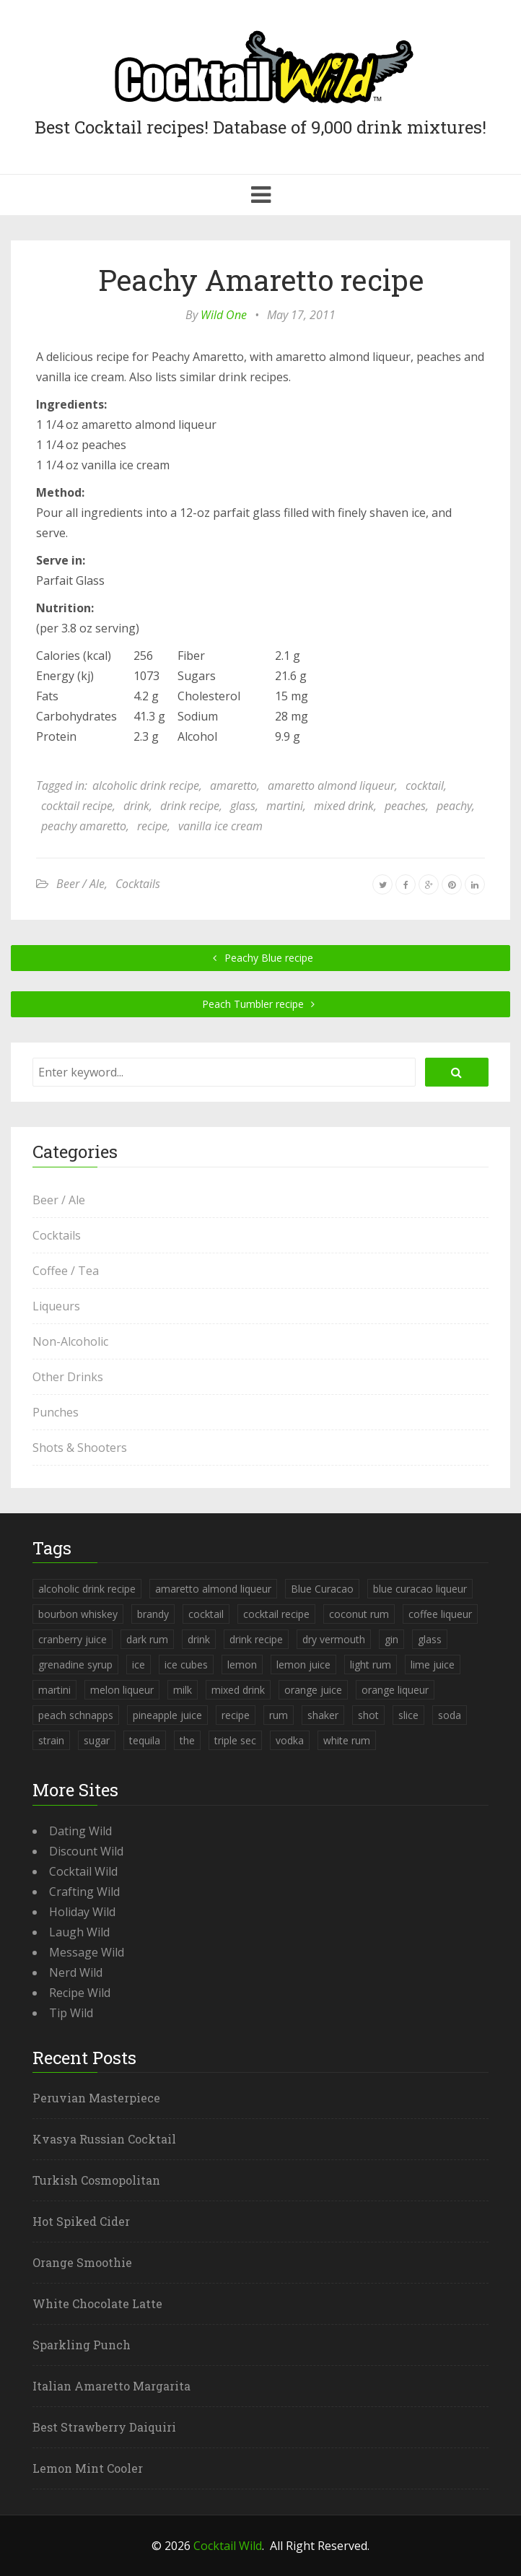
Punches (55, 1412)
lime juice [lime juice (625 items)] (433, 1664)
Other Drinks (67, 1377)
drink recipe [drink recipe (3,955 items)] (256, 1639)
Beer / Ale (80, 884)
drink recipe (189, 806)
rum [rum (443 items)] (278, 1715)
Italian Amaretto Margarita (111, 2385)
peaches (405, 806)
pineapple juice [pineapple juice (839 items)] (167, 1715)
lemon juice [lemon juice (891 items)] (303, 1664)
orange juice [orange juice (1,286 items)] (313, 1690)
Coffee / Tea (65, 1271)
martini (284, 806)
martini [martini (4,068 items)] (54, 1690)
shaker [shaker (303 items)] (322, 1715)
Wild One (224, 315)
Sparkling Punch (81, 2344)
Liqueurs (56, 1306)
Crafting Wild (84, 1892)
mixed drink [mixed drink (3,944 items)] (238, 1690)
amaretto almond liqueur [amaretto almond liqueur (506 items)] (213, 1589)
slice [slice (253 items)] (408, 1715)
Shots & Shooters (79, 1447)
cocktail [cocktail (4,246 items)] (206, 1614)
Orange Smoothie (82, 2262)
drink (136, 806)
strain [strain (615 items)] (51, 1740)
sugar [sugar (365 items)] (97, 1740)
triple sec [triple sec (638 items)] (235, 1740)
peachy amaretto (83, 826)
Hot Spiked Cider (81, 2221)
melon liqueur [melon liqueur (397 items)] (122, 1690)
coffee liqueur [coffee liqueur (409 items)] (440, 1614)
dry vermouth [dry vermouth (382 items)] (333, 1639)
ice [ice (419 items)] (138, 1664)
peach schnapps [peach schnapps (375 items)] (75, 1715)
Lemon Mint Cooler (87, 2468)
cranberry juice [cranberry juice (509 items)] (72, 1639)
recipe (152, 826)
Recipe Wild (79, 1993)
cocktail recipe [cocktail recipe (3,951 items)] (276, 1614)
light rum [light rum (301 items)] (370, 1664)
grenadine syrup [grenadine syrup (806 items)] (75, 1664)
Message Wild (86, 1952)
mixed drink (344, 806)
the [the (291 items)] (187, 1740)
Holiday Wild (82, 1912)
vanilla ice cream (220, 826)
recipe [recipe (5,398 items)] (236, 1715)
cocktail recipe (77, 806)
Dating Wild (80, 1831)
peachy (454, 806)
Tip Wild (71, 2013)
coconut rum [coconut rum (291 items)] (359, 1614)
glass (242, 806)
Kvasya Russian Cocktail (104, 2138)
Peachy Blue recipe (261, 958)
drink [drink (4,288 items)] (199, 1639)
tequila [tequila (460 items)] (144, 1740)
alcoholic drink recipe (145, 785)
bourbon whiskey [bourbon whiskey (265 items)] (78, 1614)
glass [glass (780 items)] (430, 1639)
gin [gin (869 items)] (391, 1639)
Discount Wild (86, 1851)
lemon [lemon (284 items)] (242, 1664)
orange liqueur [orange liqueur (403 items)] (395, 1690)
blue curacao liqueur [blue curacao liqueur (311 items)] (420, 1589)
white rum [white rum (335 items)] (346, 1740)
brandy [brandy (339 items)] (153, 1614)
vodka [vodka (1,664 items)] (290, 1740)
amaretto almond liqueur (331, 785)
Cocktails (137, 884)
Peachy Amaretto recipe (261, 280)
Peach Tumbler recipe (261, 1004)
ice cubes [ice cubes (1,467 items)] (186, 1664)
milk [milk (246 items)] (182, 1690)
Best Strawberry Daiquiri (104, 2426)
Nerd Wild (75, 1972)
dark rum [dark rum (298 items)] (147, 1639)
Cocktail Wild (83, 1871)
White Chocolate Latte (97, 2303)
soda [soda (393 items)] (449, 1715)
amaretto (233, 785)
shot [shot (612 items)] (368, 1715)
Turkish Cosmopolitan (96, 2180)
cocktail (425, 785)
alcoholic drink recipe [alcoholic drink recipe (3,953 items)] (87, 1589)
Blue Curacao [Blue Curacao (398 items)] (322, 1589)
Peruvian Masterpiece (96, 2097)
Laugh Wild (79, 1932)
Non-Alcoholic (70, 1341)
